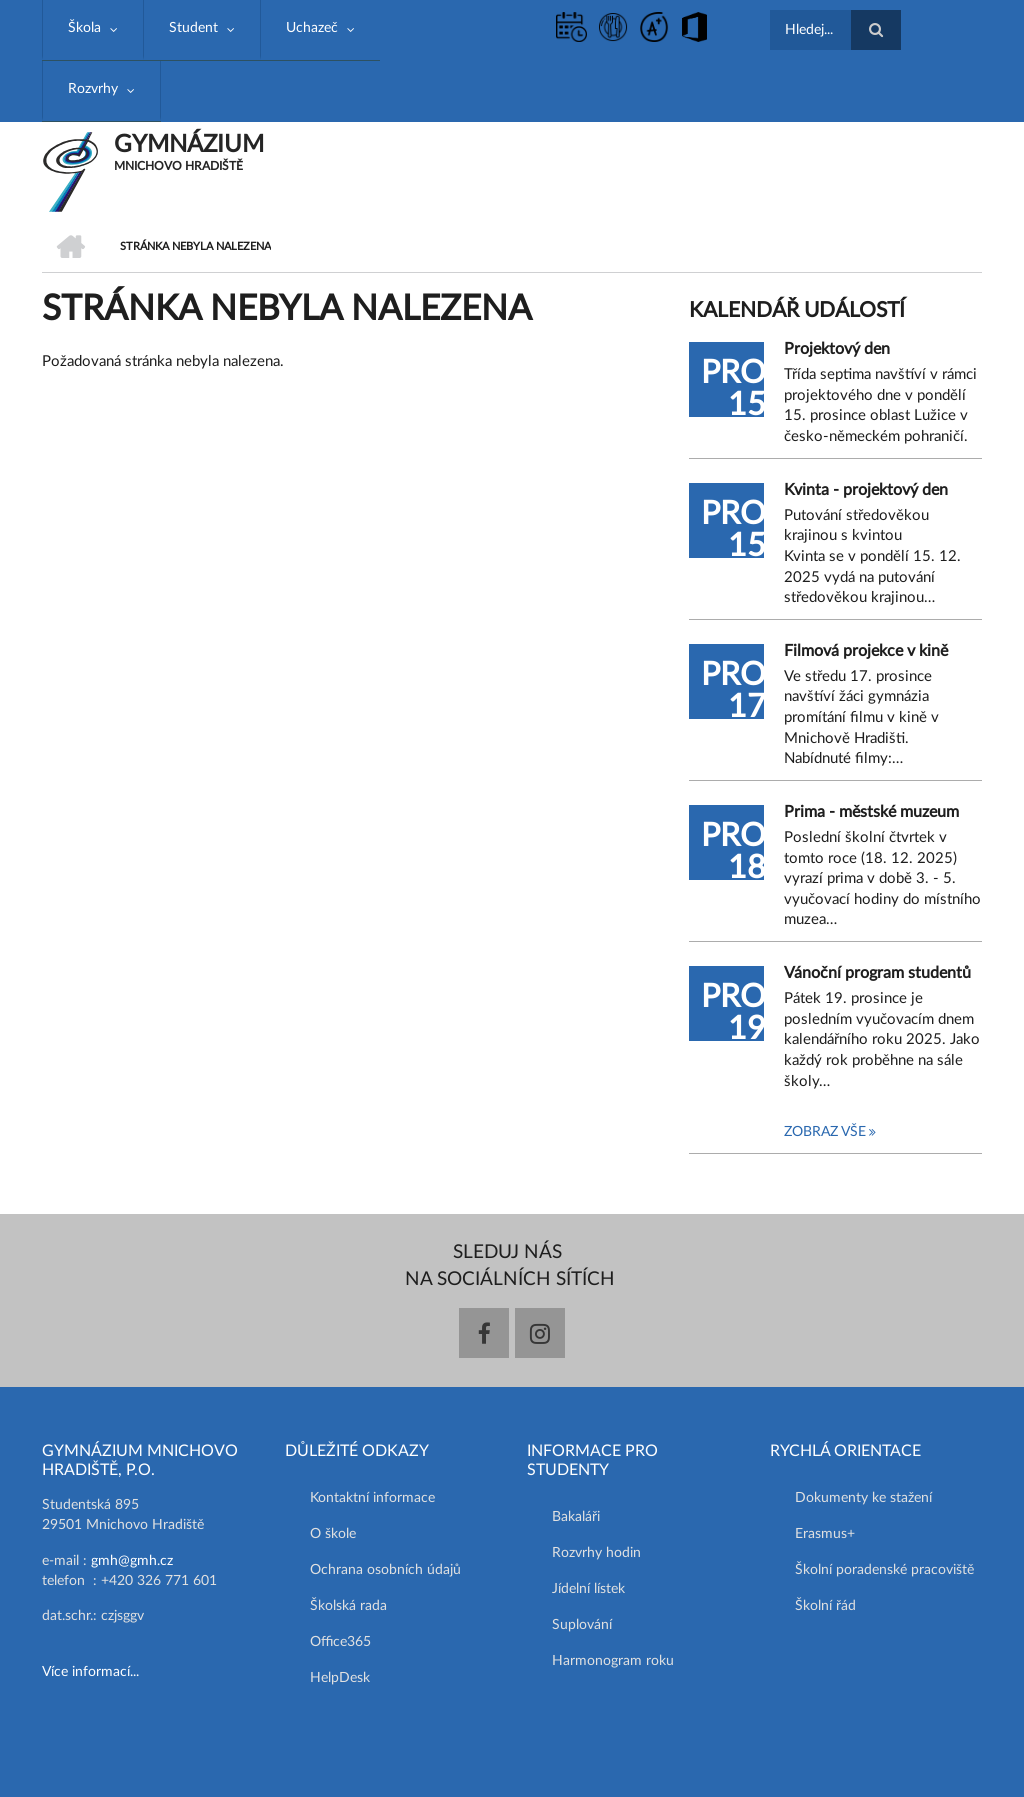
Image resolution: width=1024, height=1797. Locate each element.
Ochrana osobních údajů (385, 1570)
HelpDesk (340, 1678)
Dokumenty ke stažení (863, 1498)
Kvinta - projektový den (866, 490)
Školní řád (825, 1606)
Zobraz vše (825, 1132)
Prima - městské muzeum (871, 812)
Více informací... (90, 1672)
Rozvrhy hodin (596, 1553)
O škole (333, 1534)
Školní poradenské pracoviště (884, 1570)
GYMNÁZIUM (189, 145)
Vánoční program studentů (877, 973)
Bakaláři (576, 1517)
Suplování (582, 1625)
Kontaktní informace (372, 1498)
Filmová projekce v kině (866, 651)
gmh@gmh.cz (132, 1561)
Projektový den (837, 349)
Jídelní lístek (588, 1589)
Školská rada (348, 1606)
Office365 (340, 1642)
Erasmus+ (825, 1534)
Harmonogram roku (613, 1661)
